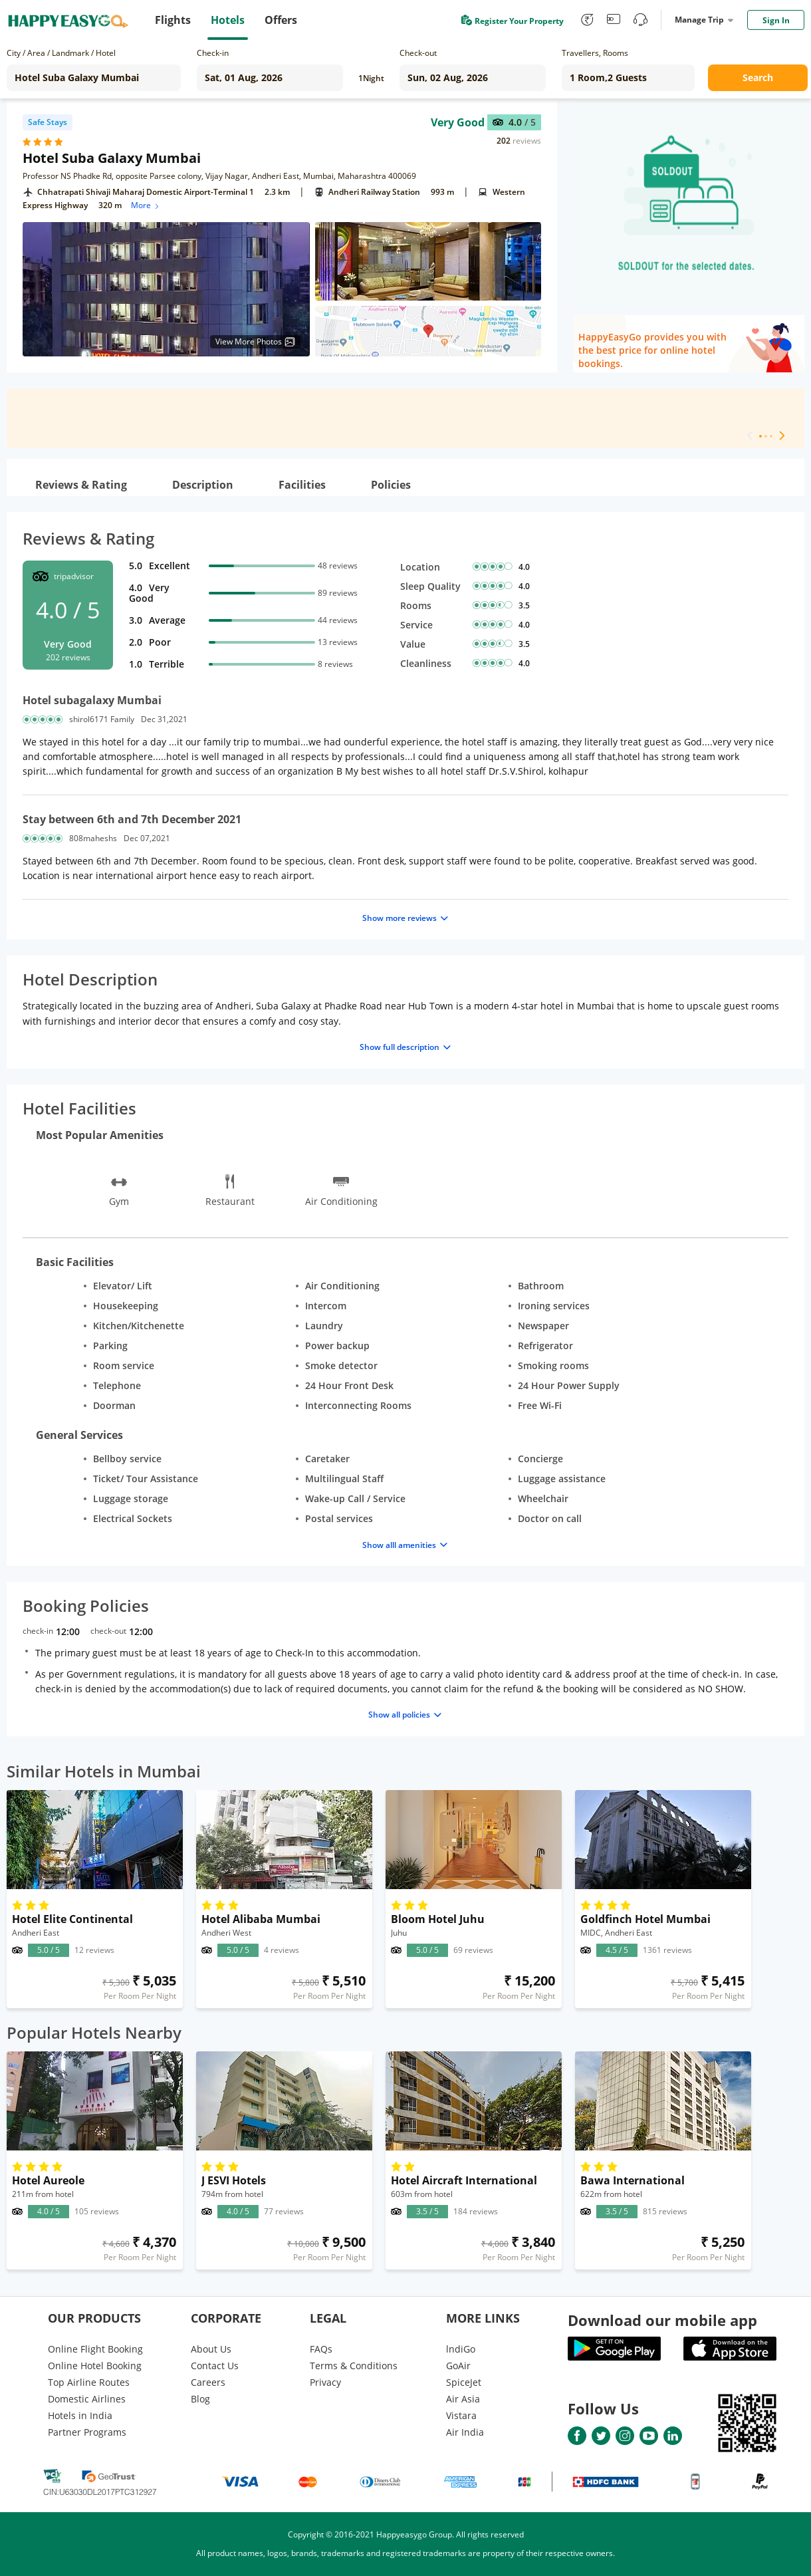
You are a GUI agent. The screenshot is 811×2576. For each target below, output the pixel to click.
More (146, 205)
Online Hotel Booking (95, 2365)
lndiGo (460, 2349)
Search (758, 77)
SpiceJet (463, 2382)
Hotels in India (80, 2415)
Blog (200, 2398)
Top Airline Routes (89, 2382)
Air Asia (463, 2398)
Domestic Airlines (87, 2398)
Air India (465, 2432)
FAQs (321, 2349)
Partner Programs (87, 2432)
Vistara (461, 2415)
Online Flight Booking (95, 2349)
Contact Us (215, 2365)
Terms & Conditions (354, 2365)
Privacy (325, 2382)
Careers (208, 2382)
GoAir (458, 2365)
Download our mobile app (662, 2320)
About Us (211, 2349)
